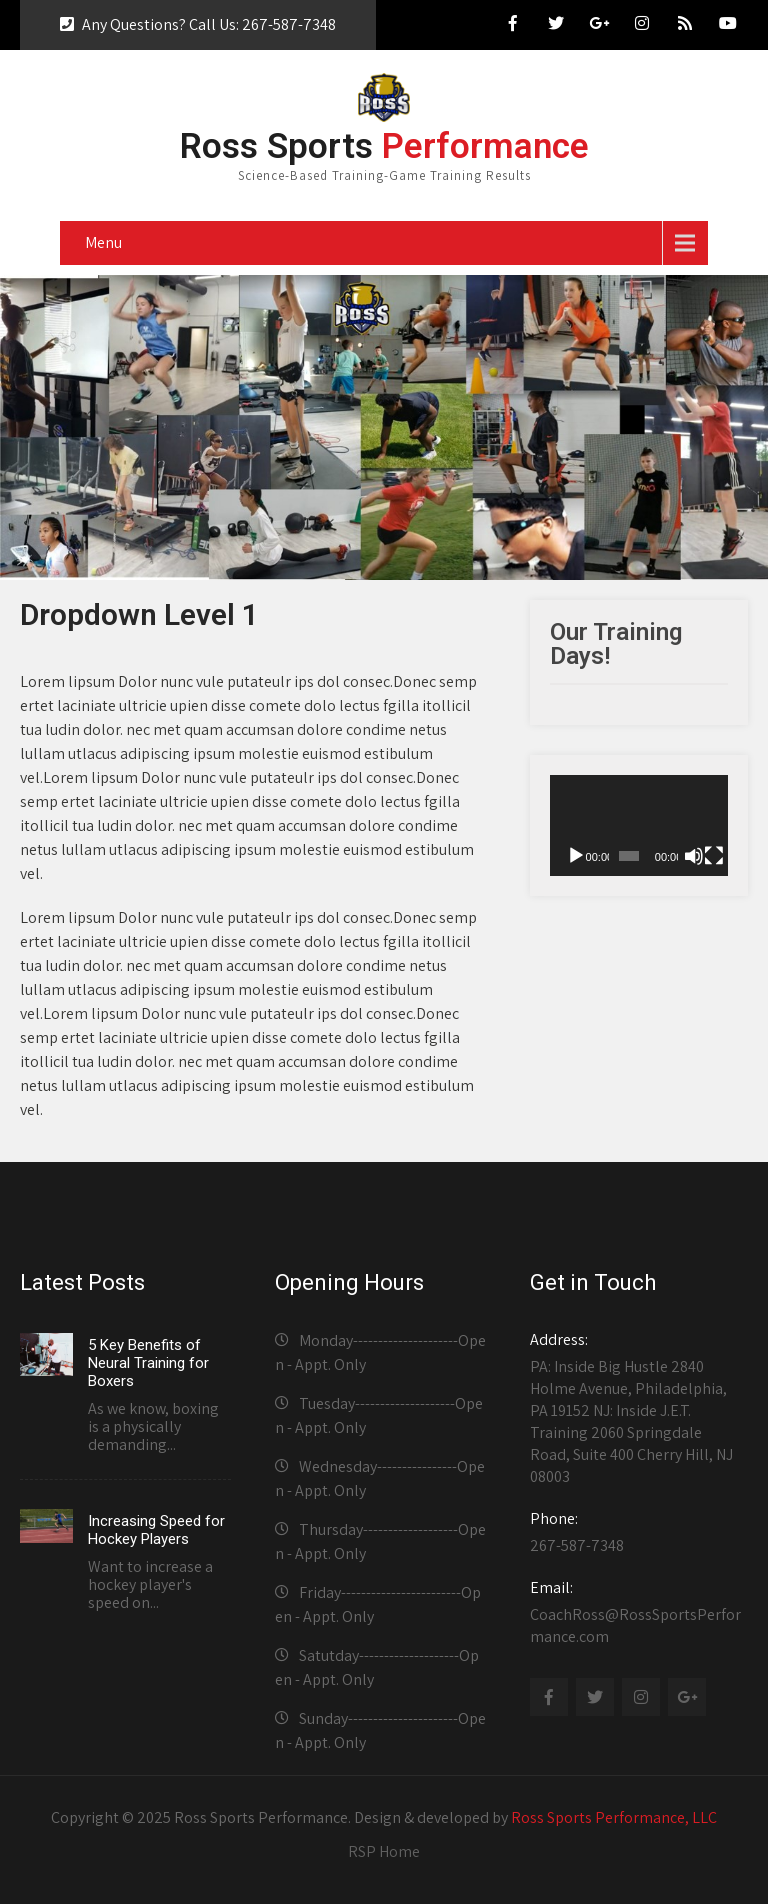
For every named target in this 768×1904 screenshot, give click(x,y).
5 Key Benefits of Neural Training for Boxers (148, 1363)
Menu (103, 242)
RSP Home (384, 1851)
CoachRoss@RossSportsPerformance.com (635, 1612)
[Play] (576, 856)
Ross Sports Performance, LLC (614, 1817)
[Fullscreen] (714, 856)
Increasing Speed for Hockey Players (156, 1530)
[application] (639, 825)
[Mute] (694, 856)
